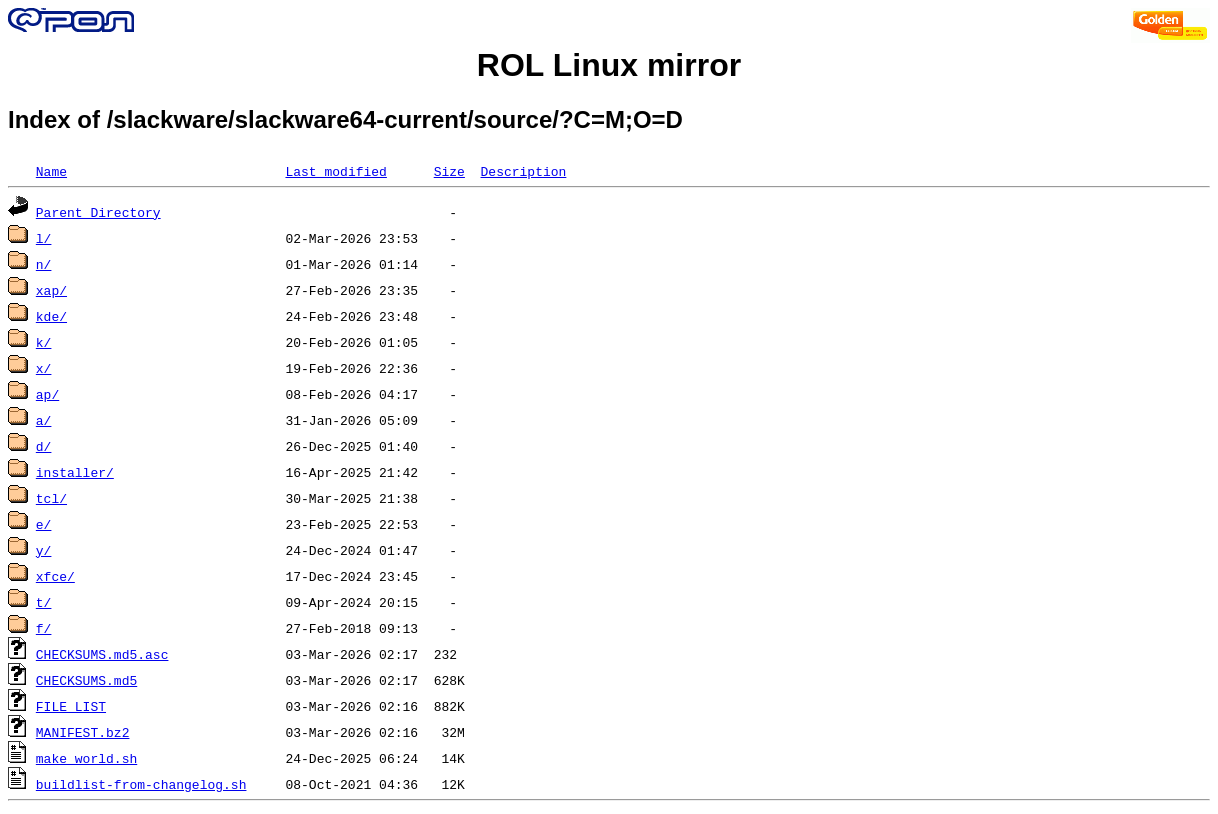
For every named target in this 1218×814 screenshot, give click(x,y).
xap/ (51, 290)
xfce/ (55, 576)
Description (523, 171)
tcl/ (51, 498)
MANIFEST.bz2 (83, 732)
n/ (44, 264)
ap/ (47, 394)
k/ (44, 342)
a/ (44, 420)
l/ (44, 238)
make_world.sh (86, 758)
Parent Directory (98, 212)
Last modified (335, 171)
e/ (44, 524)
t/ (44, 602)
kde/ (51, 316)
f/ (44, 628)
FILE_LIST (71, 706)
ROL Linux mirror (609, 65)
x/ (44, 368)
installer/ (75, 472)
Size (449, 171)
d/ (44, 446)
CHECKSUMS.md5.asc (102, 654)
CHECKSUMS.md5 (86, 680)
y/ (44, 550)
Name (51, 171)
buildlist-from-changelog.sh (141, 784)
